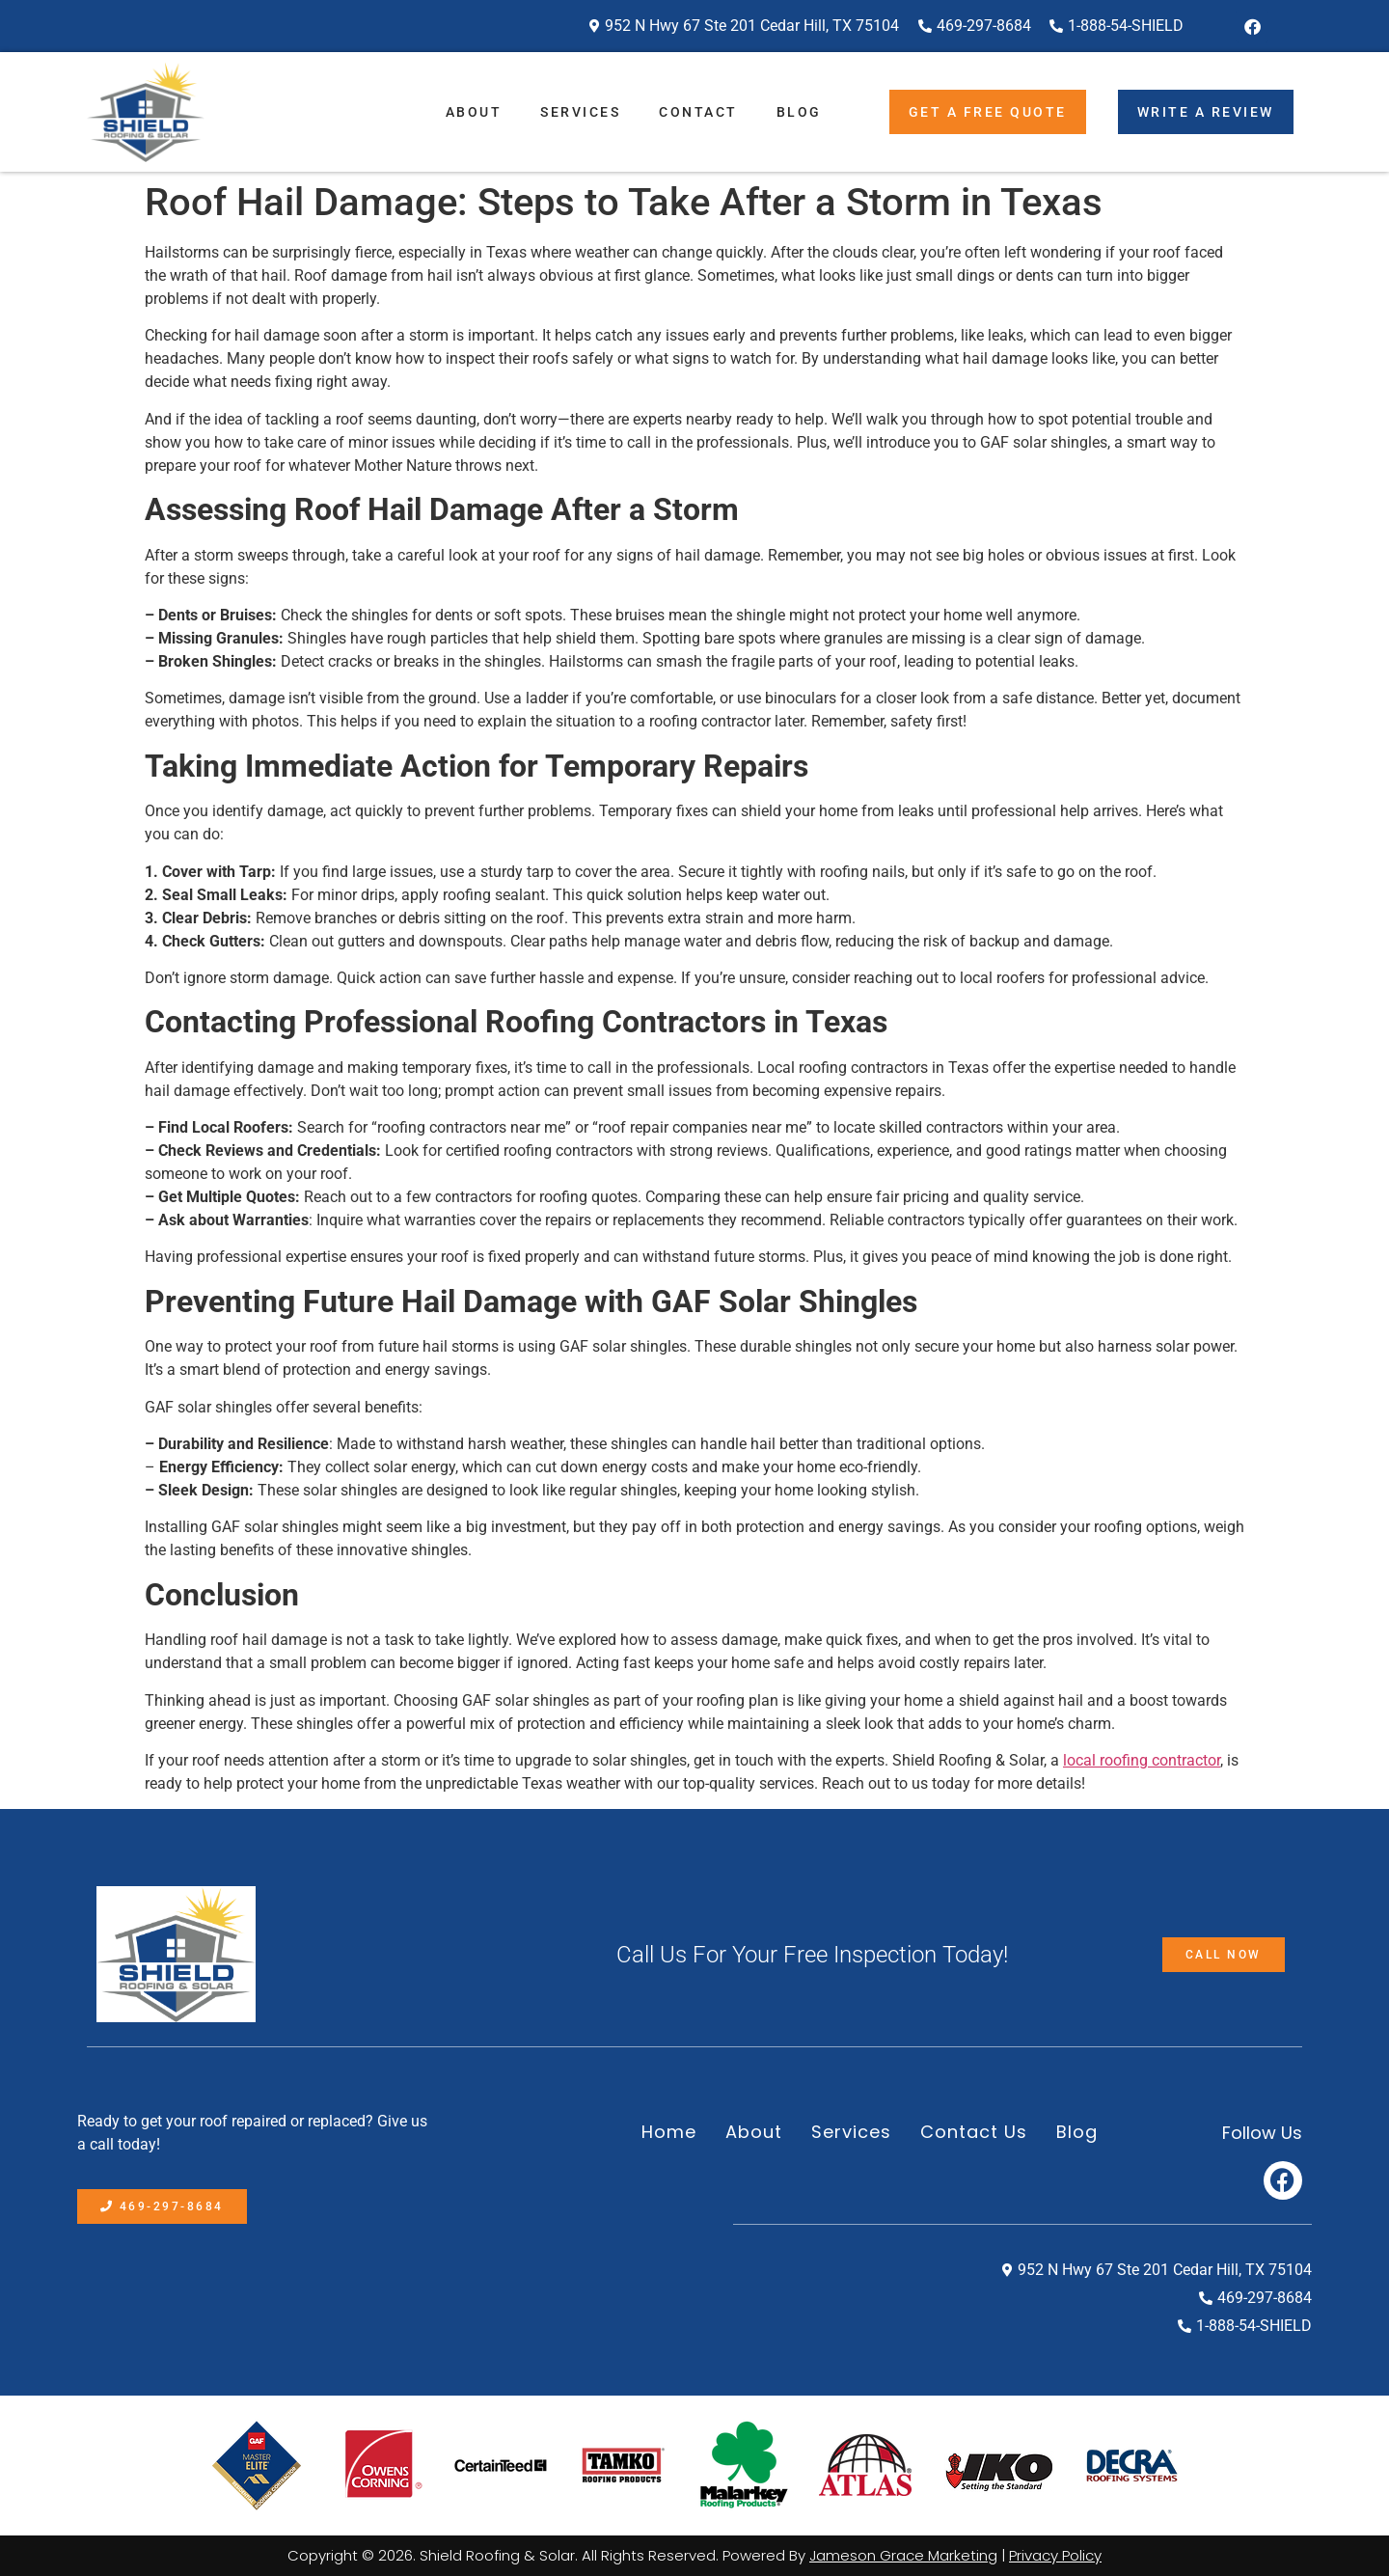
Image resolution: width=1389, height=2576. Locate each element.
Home (668, 2132)
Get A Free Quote (988, 112)
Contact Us (973, 2132)
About (474, 112)
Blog (799, 112)
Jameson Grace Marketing (903, 2555)
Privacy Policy (1055, 2555)
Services (580, 112)
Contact (698, 112)
